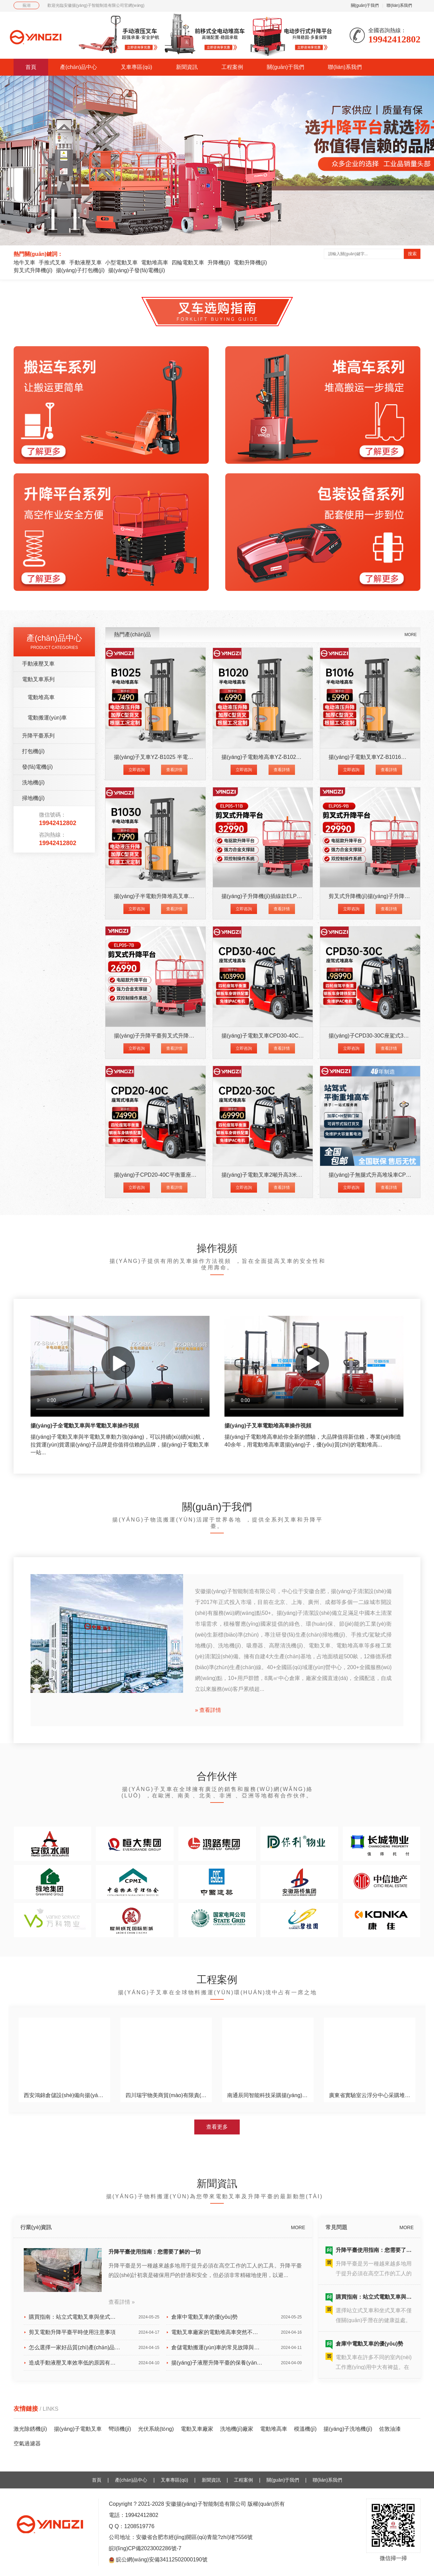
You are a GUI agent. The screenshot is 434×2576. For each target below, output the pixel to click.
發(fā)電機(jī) (37, 767)
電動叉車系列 (38, 679)
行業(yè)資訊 (36, 2227)
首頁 (30, 67)
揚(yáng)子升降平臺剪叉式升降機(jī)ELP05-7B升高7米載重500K (191, 1036)
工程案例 (232, 67)
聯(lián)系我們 (399, 5)
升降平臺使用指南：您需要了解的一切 (154, 2252)
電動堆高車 (154, 262)
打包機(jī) (33, 751)
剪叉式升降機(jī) (33, 270)
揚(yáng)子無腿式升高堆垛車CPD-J (371, 1175)
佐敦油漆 (390, 2429)
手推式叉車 (52, 262)
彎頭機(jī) (119, 2429)
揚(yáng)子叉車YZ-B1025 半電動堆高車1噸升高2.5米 (178, 757)
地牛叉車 (24, 262)
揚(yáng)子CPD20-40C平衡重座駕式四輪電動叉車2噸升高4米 (188, 1175)
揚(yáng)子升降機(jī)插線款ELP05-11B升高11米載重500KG (292, 896)
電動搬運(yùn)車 (47, 718)
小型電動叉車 (121, 262)
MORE (411, 634)
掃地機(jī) (33, 798)
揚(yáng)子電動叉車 (78, 2429)
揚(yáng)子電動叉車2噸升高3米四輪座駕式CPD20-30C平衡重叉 (298, 1175)
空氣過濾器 (27, 2443)
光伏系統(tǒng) (156, 2429)
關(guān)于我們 (365, 5)
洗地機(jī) (33, 782)
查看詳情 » (121, 2302)
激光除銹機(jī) (30, 2429)
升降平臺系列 (38, 736)
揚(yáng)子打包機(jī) (80, 270)
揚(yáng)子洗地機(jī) (347, 2429)
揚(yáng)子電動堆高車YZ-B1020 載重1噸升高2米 (280, 757)
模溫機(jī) (305, 2429)
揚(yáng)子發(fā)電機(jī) (136, 270)
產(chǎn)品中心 (78, 67)
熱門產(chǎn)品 (132, 634)
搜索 (412, 253)
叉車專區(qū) (136, 67)
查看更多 (217, 2127)
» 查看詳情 (208, 1710)
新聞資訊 (187, 67)
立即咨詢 (137, 769)
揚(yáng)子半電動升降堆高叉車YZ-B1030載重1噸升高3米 (183, 896)
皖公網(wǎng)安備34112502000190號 (162, 2560)
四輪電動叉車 (188, 262)
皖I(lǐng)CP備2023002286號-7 (145, 2549)
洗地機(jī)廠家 (237, 2429)
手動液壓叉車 (85, 262)
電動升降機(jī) (250, 262)
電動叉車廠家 (197, 2429)
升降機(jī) (219, 262)
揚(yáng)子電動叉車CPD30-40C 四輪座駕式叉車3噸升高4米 (293, 1036)
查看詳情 (174, 769)
